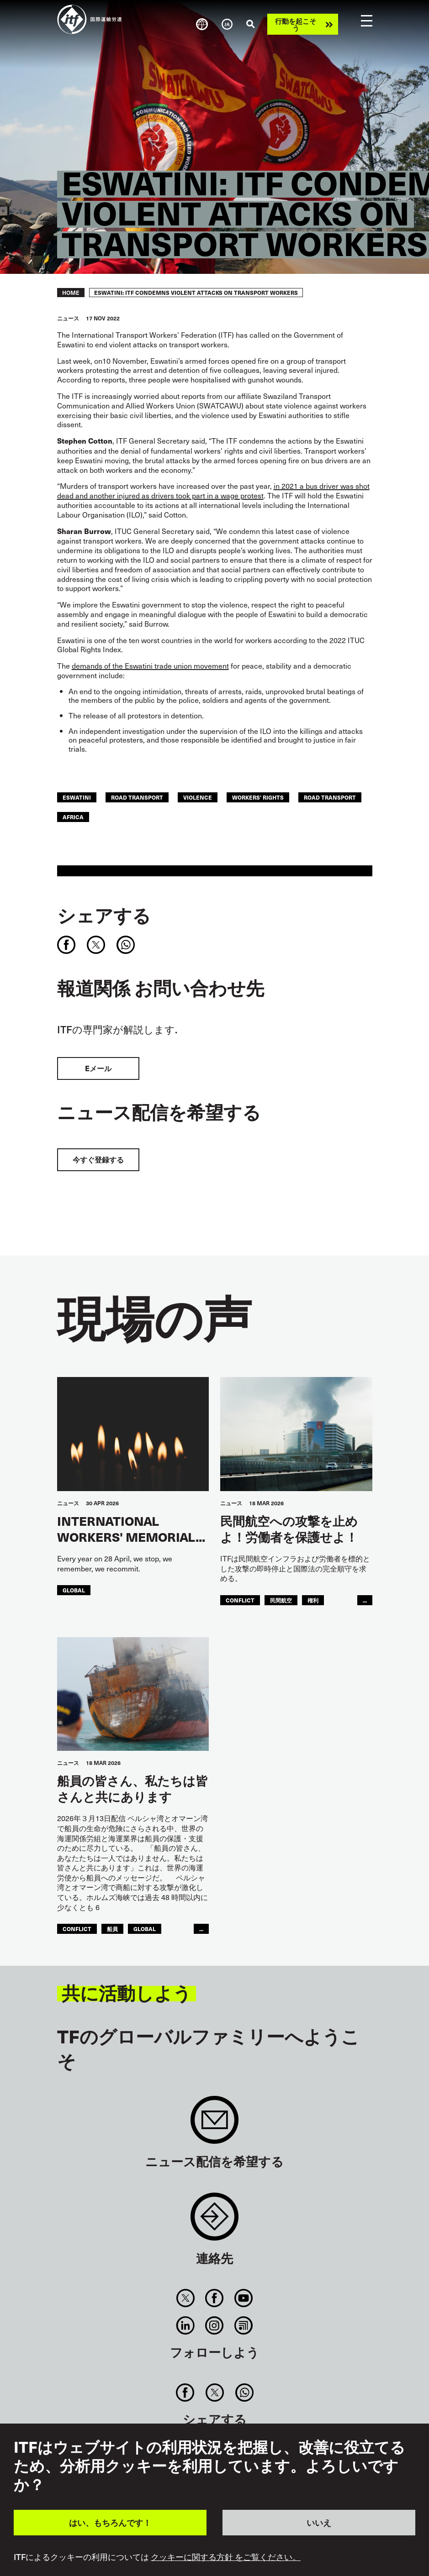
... (365, 1600)
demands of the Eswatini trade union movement (150, 665)
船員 (112, 1928)
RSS (243, 2325)
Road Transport (330, 797)
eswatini (77, 797)
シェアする (104, 915)
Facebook (214, 2298)
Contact (214, 2221)
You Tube (243, 2298)
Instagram (214, 2325)
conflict (240, 1600)
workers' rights (258, 797)
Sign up (214, 2124)
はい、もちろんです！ (110, 2522)
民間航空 (281, 1600)
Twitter (186, 2298)
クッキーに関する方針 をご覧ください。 (226, 2556)
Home (70, 292)
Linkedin (186, 2325)
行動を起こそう (295, 24)
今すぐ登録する (98, 1159)
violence (197, 797)
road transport (137, 797)
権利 (312, 1600)
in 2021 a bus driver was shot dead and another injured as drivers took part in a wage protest (213, 490)
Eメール (98, 1068)
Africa (73, 817)
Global (74, 1590)
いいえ (319, 2522)
